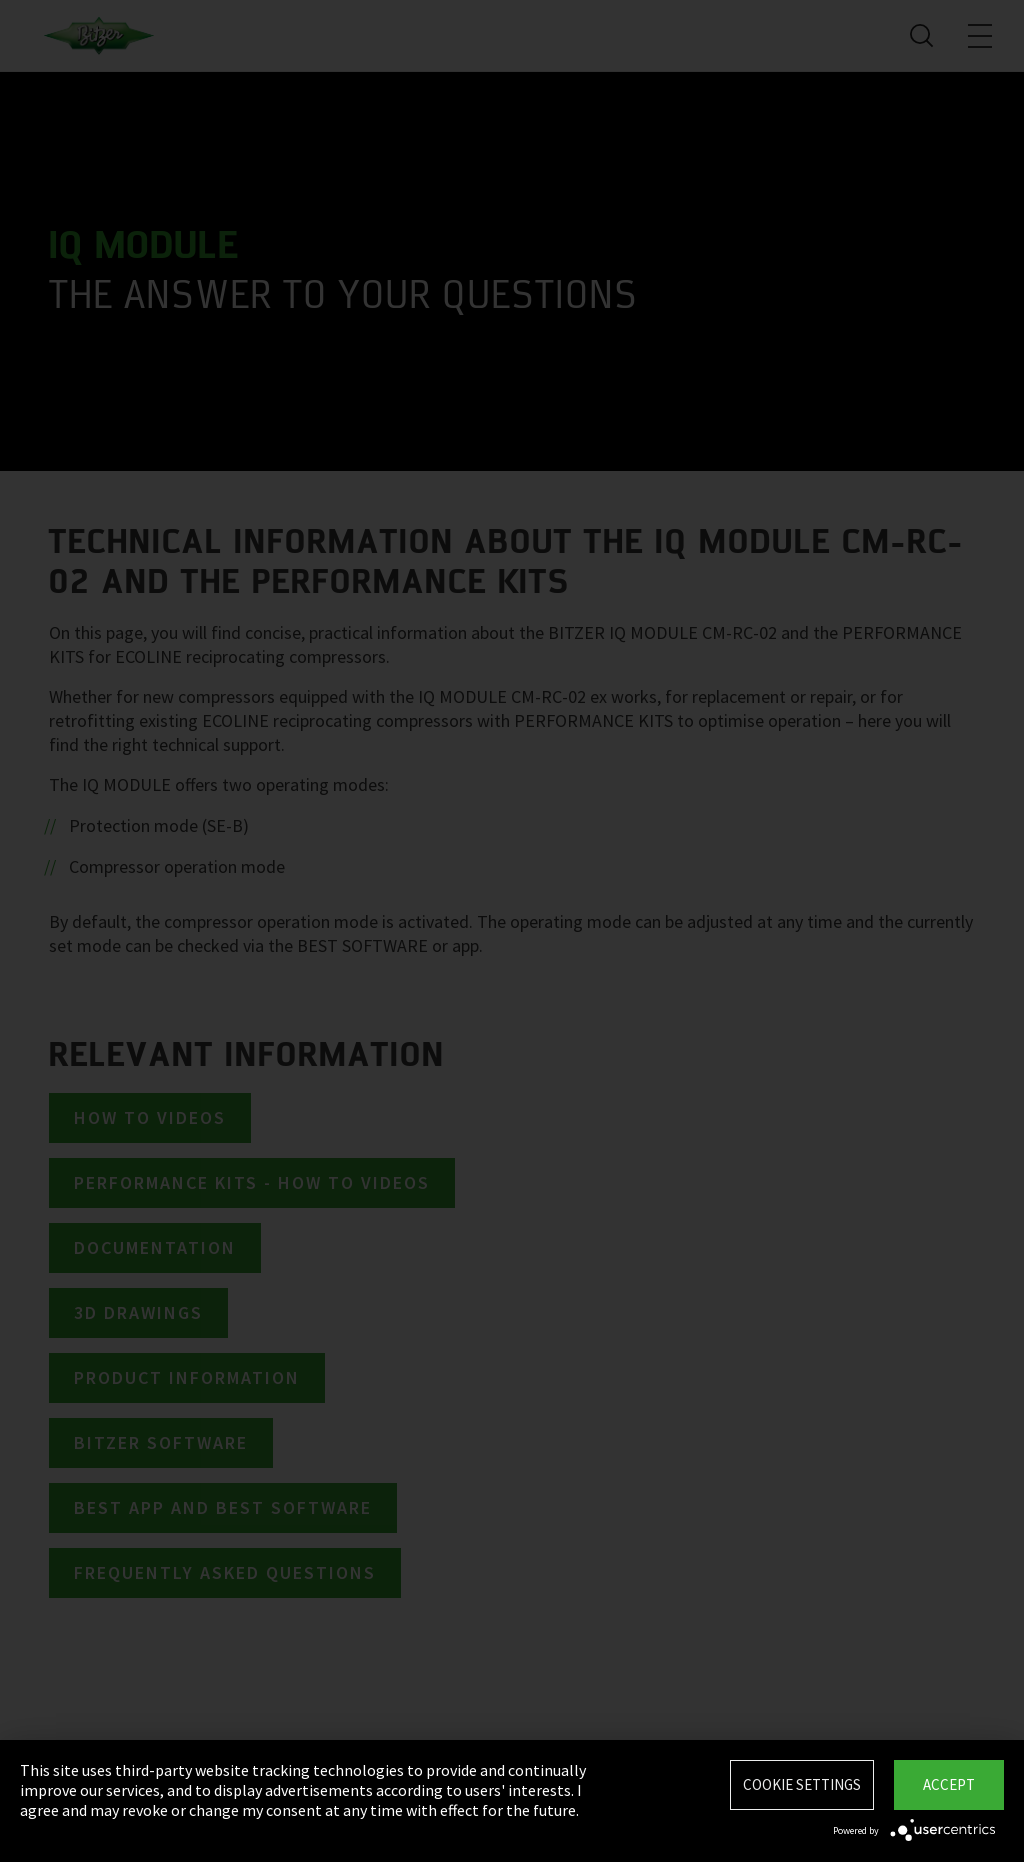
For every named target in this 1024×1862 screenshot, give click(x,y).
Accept (949, 1784)
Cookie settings (802, 1784)
